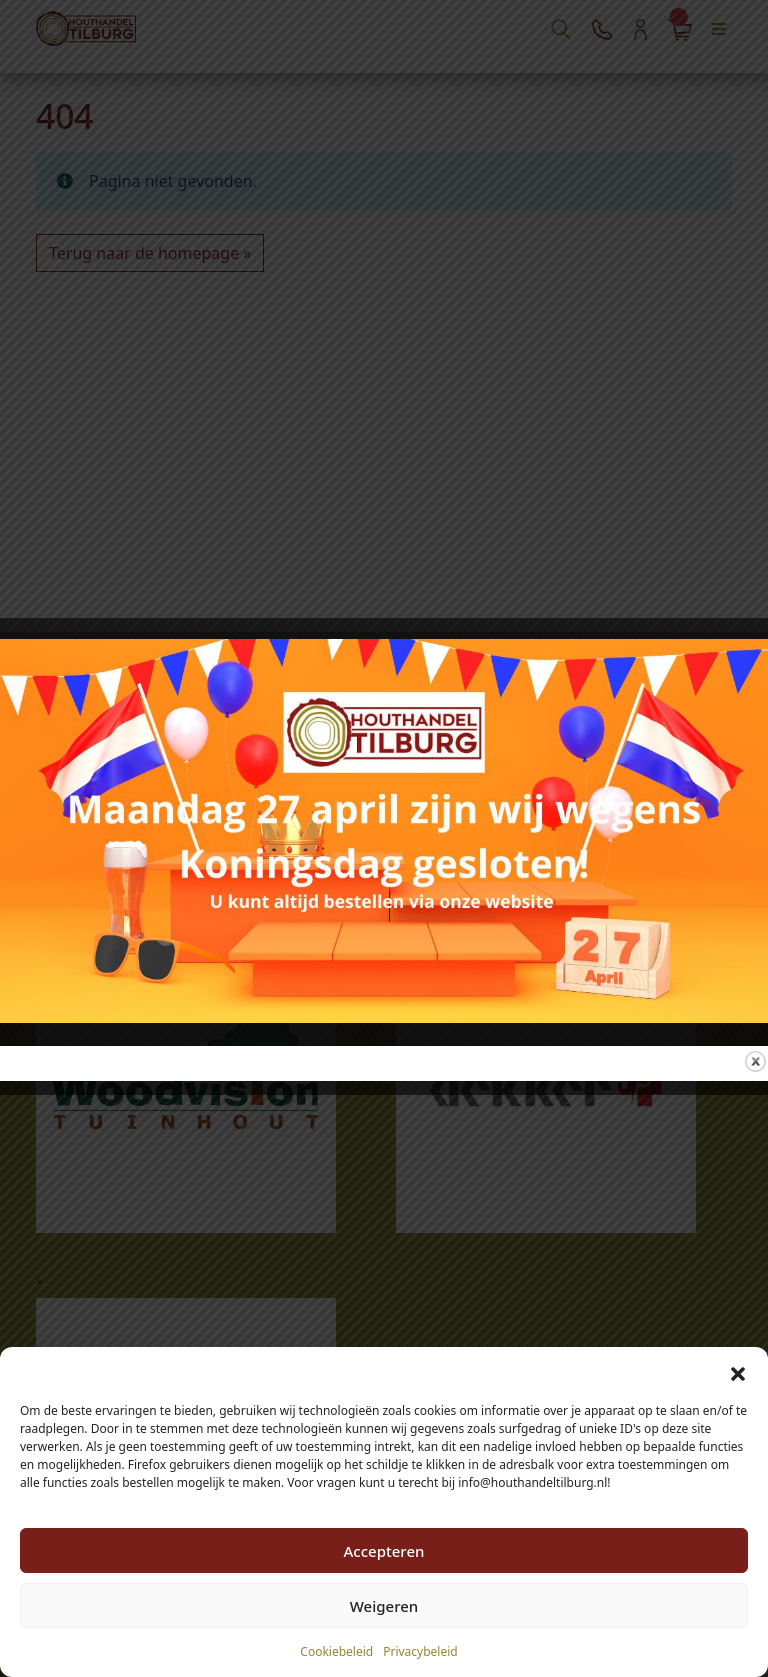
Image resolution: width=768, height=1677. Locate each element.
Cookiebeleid (336, 1651)
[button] (738, 1372)
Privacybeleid (420, 1651)
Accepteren (384, 1551)
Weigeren (384, 1606)
